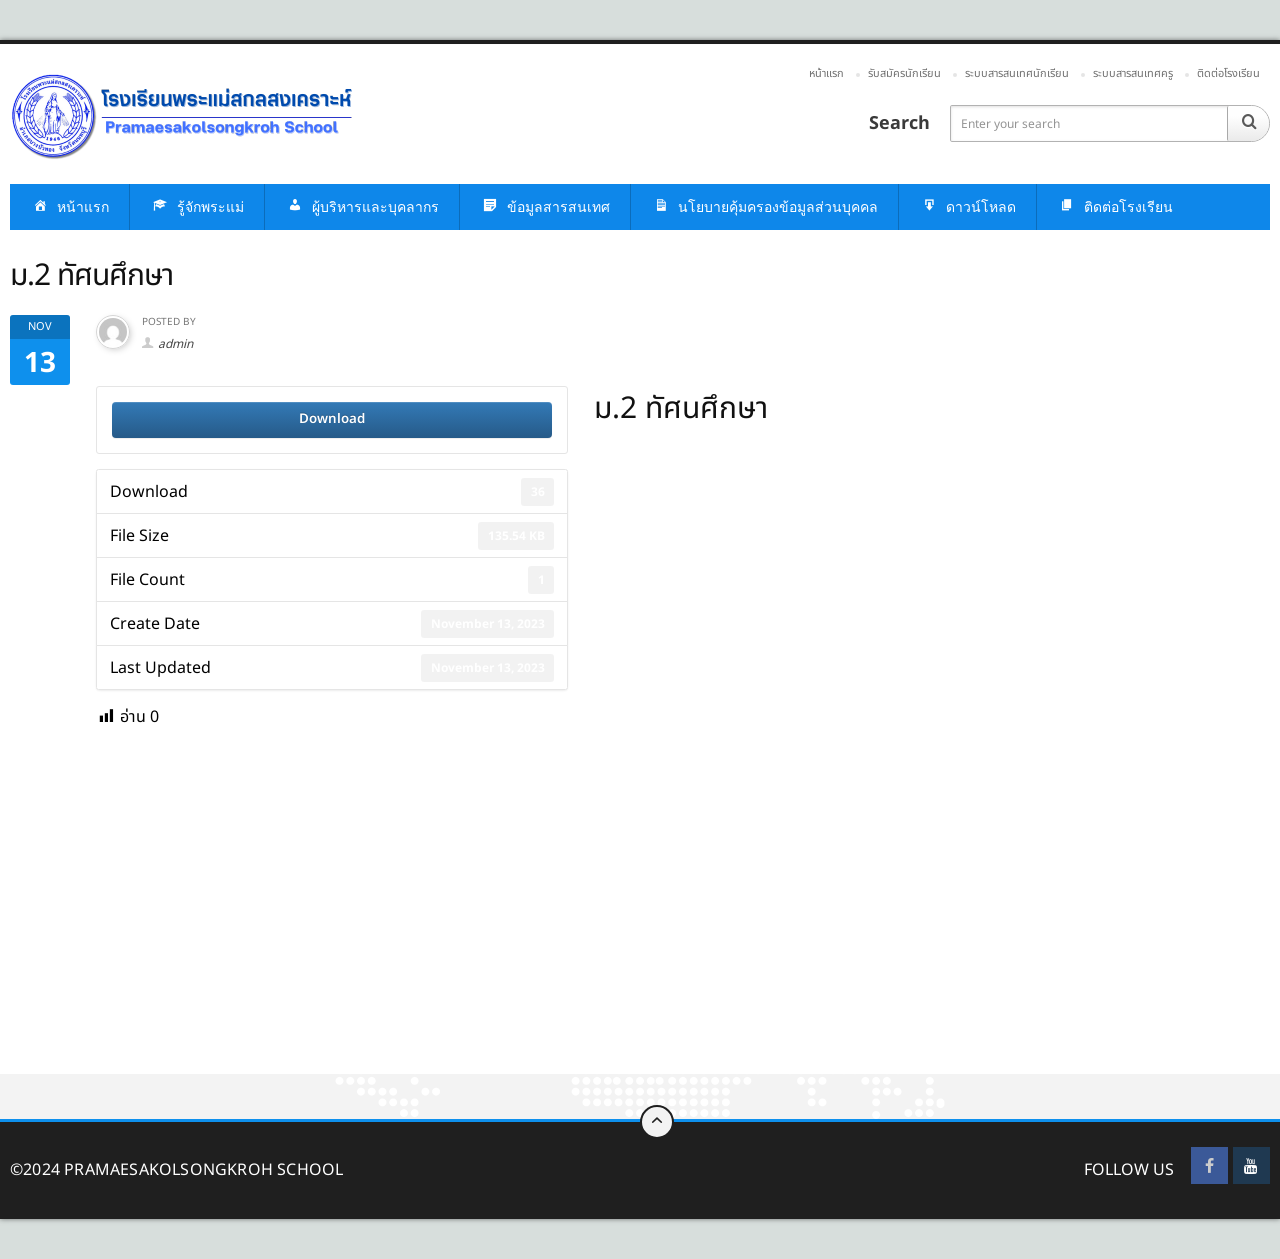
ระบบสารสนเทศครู (1133, 73)
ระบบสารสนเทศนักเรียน (1017, 73)
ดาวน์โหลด (967, 207)
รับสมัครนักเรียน (904, 73)
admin (175, 344)
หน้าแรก (826, 73)
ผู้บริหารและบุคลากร (362, 207)
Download (332, 419)
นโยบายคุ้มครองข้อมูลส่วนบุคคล (764, 207)
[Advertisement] (600, 926)
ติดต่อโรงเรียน (1228, 73)
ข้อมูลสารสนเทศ (545, 207)
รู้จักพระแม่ (197, 207)
